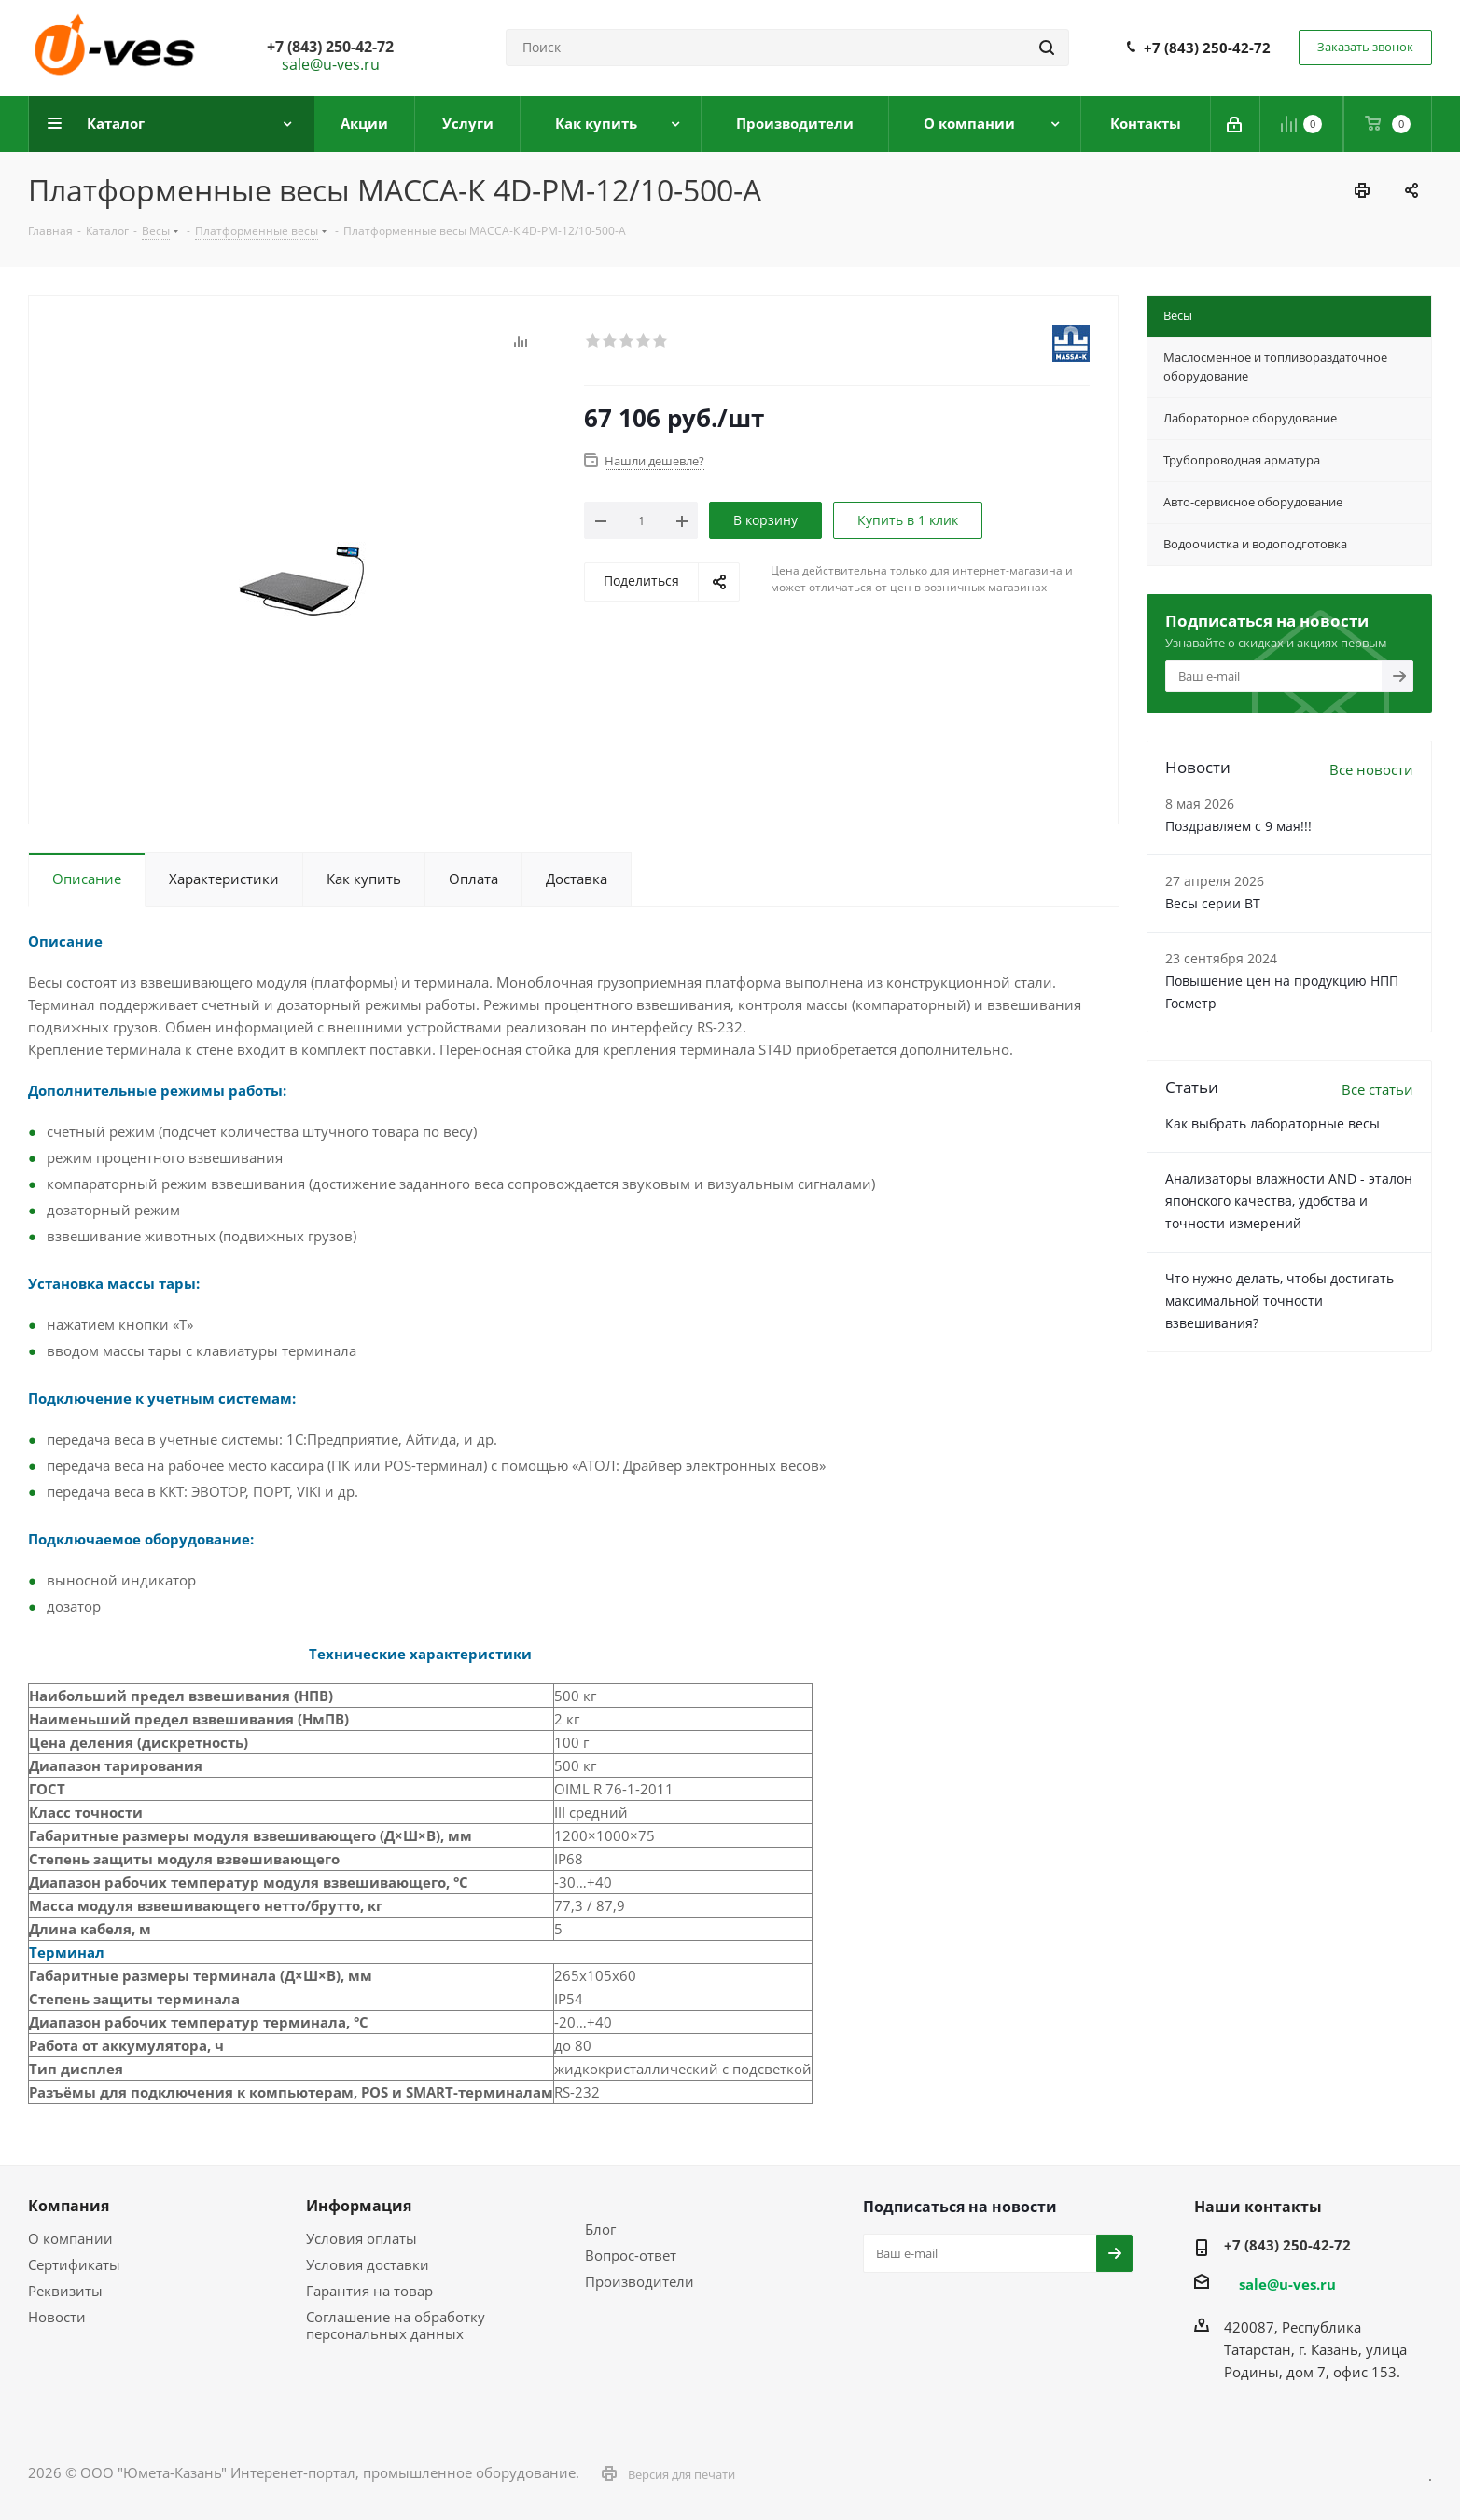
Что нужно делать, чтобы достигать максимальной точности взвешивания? (1279, 1300)
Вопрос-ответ (630, 2255)
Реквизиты (65, 2290)
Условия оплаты (361, 2238)
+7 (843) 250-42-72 (1207, 47)
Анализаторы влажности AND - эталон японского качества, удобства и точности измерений (1288, 1201)
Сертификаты (74, 2264)
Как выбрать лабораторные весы (1272, 1123)
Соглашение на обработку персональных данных (395, 2325)
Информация (358, 2205)
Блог (600, 2229)
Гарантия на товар (369, 2290)
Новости (57, 2316)
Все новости (1371, 769)
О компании (70, 2238)
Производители (639, 2281)
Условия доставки (367, 2264)
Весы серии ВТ (1212, 903)
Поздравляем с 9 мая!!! (1238, 826)
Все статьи (1377, 1089)
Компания (68, 2205)
